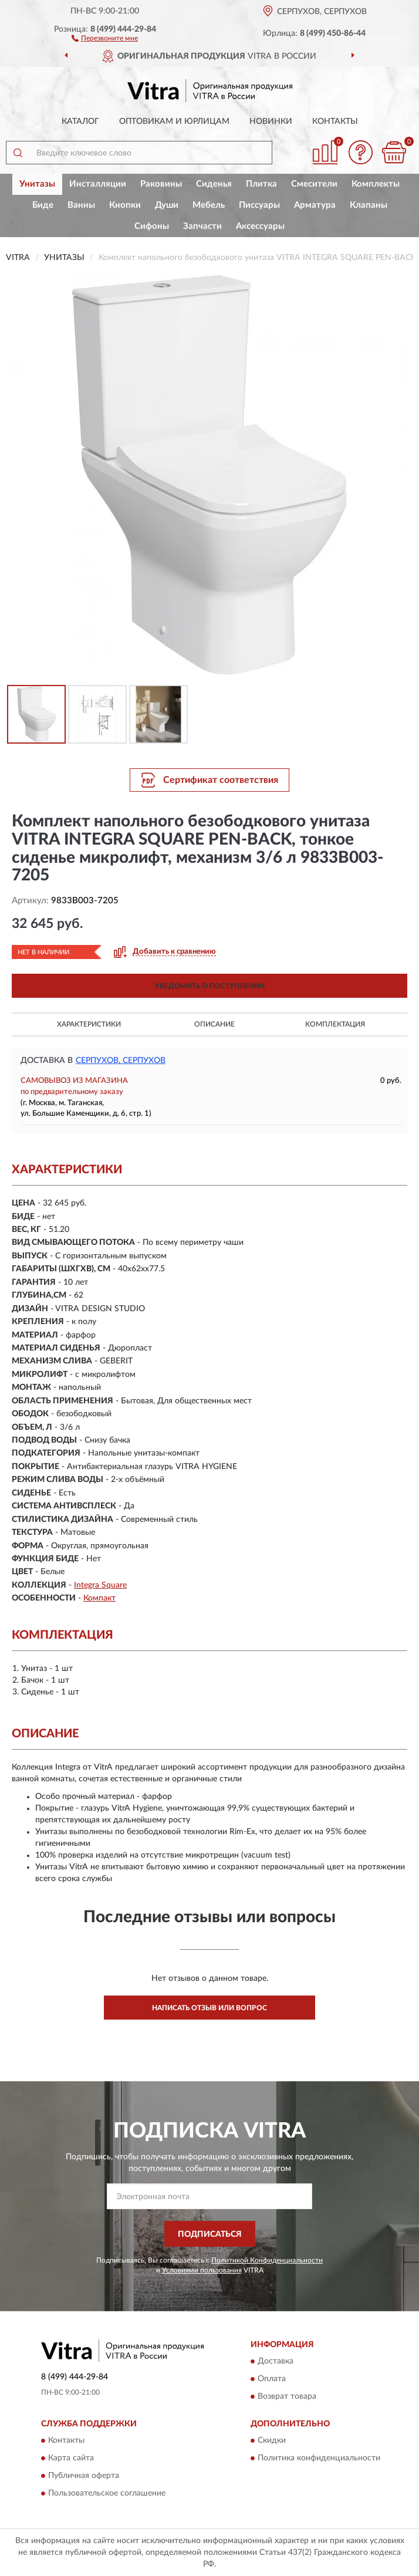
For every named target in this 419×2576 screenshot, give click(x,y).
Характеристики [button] (89, 1024)
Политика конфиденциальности (319, 2459)
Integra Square (100, 1585)
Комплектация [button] (335, 1024)
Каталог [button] (80, 121)
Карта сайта (71, 2459)
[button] (105, 37)
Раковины (161, 184)
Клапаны (368, 205)
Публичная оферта (83, 2476)
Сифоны (151, 226)
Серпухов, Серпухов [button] (120, 1060)
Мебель (208, 205)
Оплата (272, 2379)
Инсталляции (97, 184)
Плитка (261, 184)
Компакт (99, 1598)
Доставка (275, 2361)
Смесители (314, 184)
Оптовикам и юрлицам (174, 121)
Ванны (81, 205)
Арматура (315, 205)
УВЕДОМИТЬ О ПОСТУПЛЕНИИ (210, 986)
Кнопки (125, 205)
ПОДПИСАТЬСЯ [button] (210, 2234)
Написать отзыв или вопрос (209, 2007)
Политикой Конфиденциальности (267, 2260)
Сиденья (214, 184)
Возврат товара (287, 2396)
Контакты (335, 121)
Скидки (272, 2441)
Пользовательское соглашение (106, 2494)
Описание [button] (214, 1024)
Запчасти (202, 226)
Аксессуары (260, 226)
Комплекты (376, 184)
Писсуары (259, 205)
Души (166, 205)
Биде (42, 205)
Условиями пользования (202, 2270)
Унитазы (37, 184)
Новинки (270, 121)
